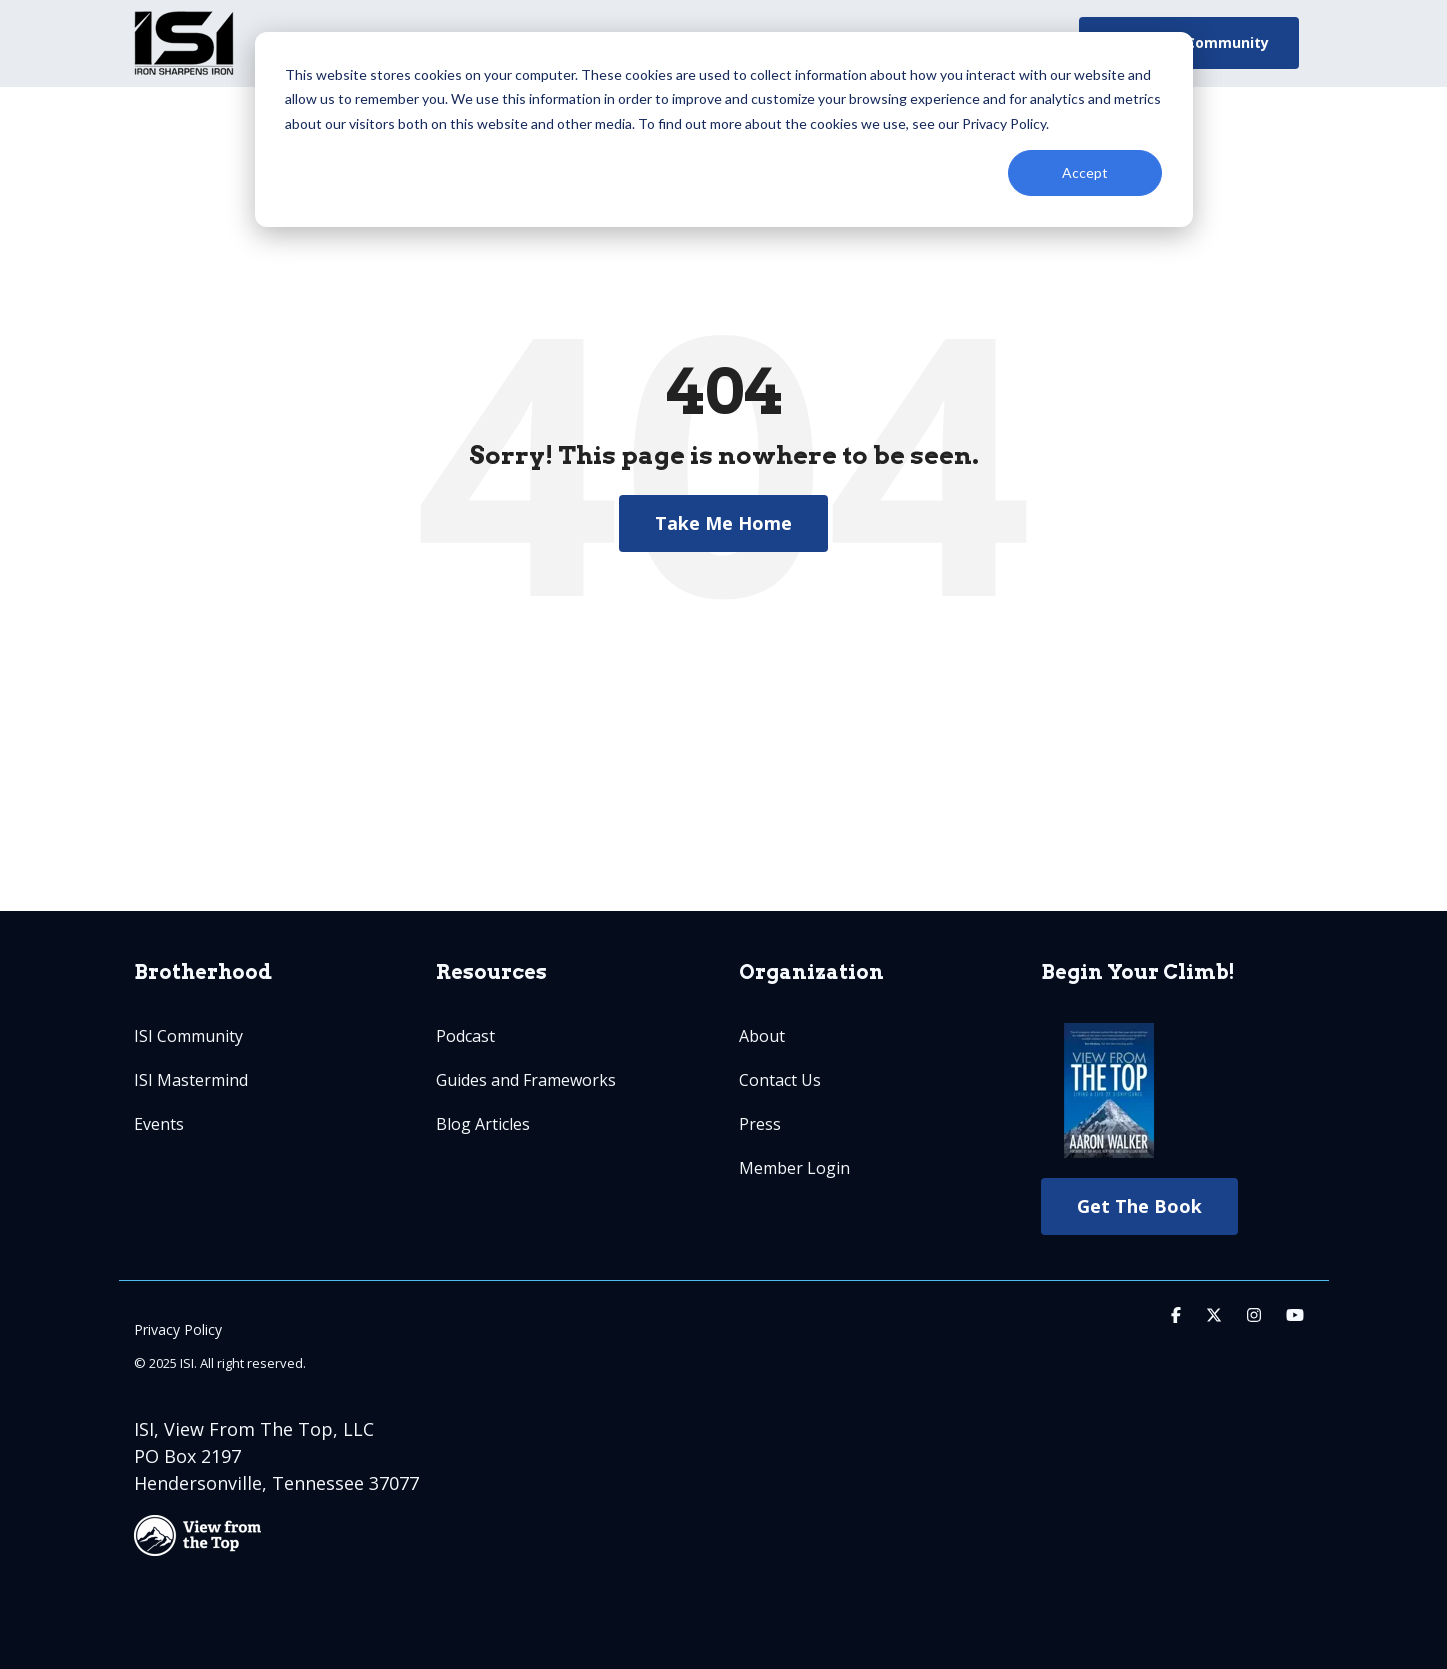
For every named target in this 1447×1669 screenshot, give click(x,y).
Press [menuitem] (760, 1124)
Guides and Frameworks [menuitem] (526, 1080)
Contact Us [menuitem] (780, 1080)
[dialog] (724, 129)
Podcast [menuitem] (465, 1036)
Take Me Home (723, 523)
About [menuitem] (762, 1036)
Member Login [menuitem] (794, 1168)
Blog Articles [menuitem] (483, 1124)
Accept (1085, 172)
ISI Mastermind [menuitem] (191, 1080)
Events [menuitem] (159, 1124)
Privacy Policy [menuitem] (178, 1329)
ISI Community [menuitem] (188, 1036)
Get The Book (1139, 1206)
